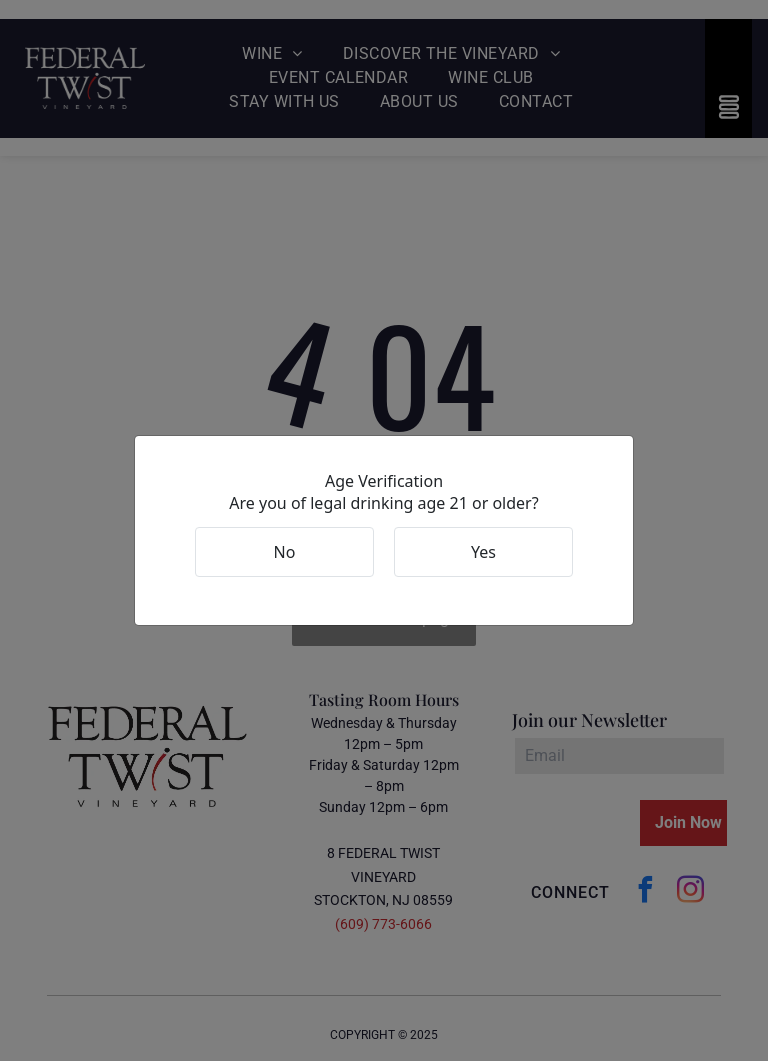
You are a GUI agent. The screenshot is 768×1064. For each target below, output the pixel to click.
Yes (483, 554)
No (285, 554)
